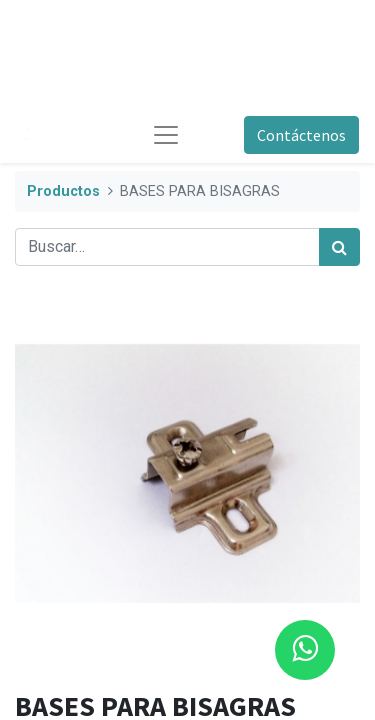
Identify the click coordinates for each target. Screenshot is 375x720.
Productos (63, 191)
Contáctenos (301, 135)
